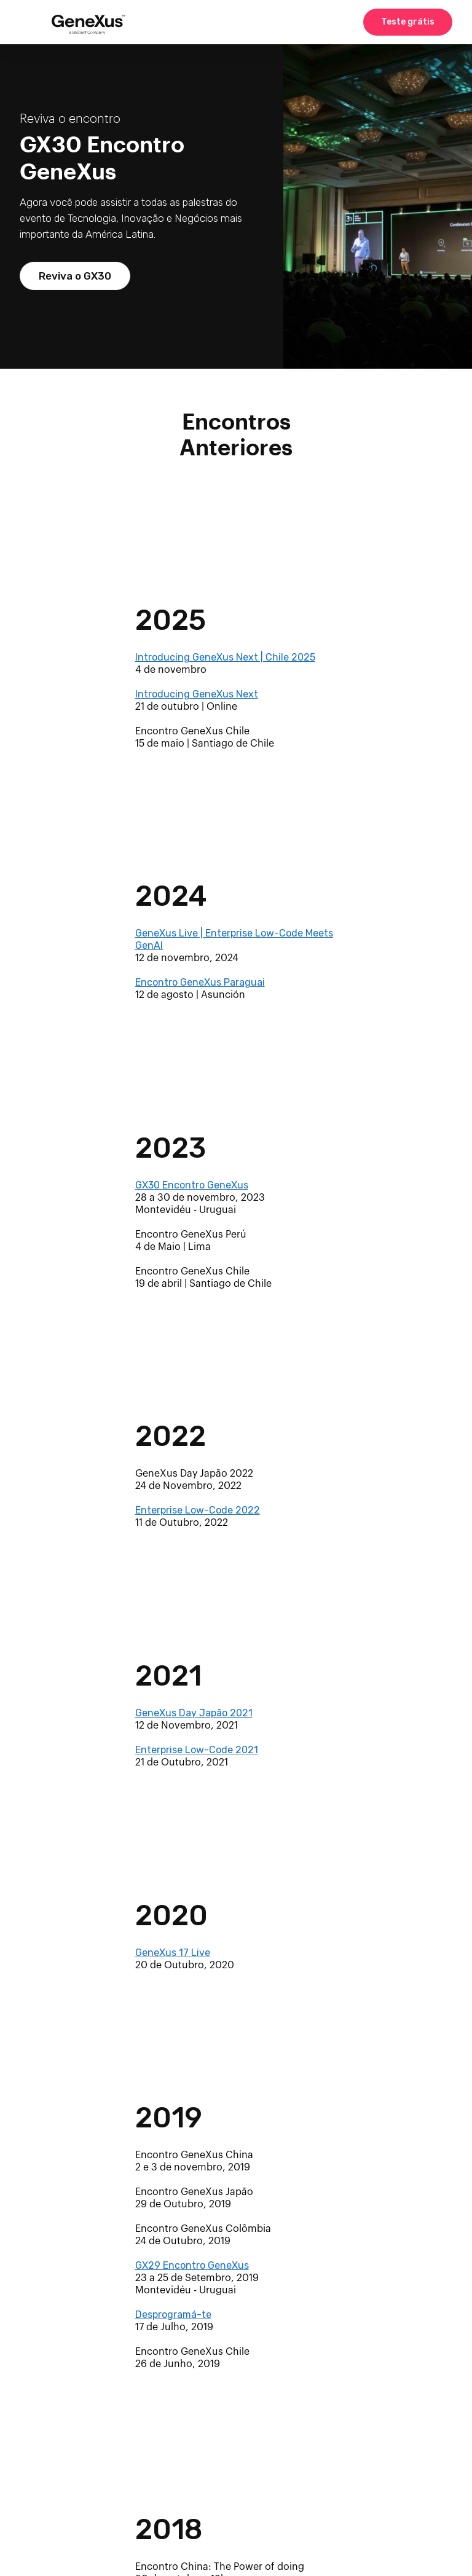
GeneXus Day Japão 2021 (194, 1713)
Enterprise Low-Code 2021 (196, 1750)
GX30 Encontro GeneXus (191, 1185)
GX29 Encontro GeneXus (192, 2265)
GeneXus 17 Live (172, 1952)
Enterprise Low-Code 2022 (197, 1510)
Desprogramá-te (173, 2314)
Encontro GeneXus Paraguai (200, 982)
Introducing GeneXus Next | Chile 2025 (225, 657)
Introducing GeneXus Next (196, 694)
